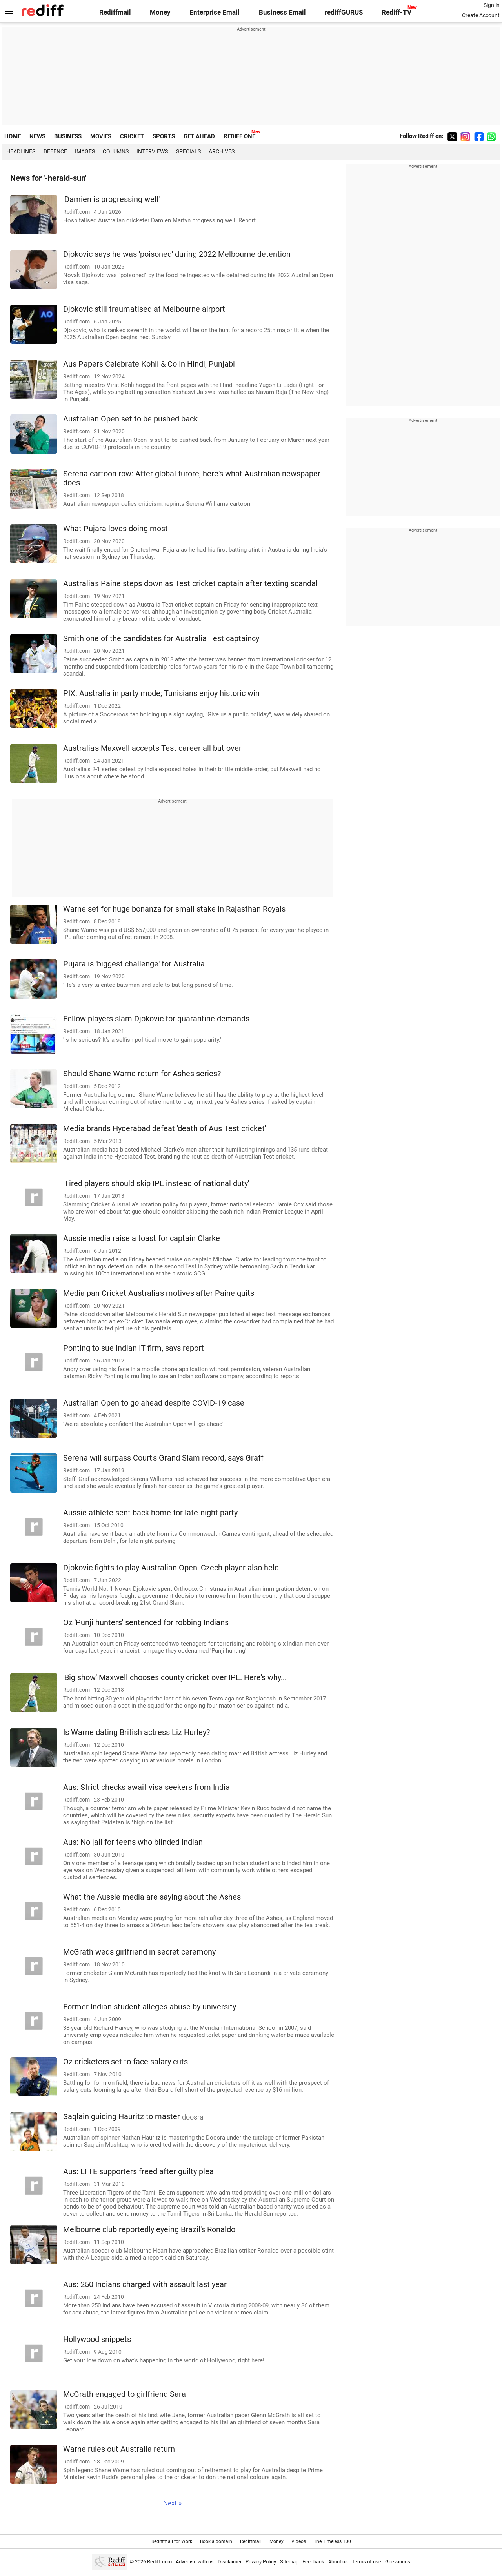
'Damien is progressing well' (111, 199)
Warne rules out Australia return (119, 2449)
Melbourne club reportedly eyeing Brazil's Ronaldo (149, 2229)
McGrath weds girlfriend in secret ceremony (139, 1952)
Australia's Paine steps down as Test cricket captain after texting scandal (190, 583)
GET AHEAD (199, 136)
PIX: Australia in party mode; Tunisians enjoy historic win (161, 693)
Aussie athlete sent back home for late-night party (150, 1512)
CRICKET (132, 136)
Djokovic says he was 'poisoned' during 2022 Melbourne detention (177, 254)
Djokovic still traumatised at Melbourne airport (144, 309)
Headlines (20, 151)
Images (85, 151)
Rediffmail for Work (171, 2541)
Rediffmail (115, 12)
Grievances (397, 2562)
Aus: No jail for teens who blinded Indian (133, 1842)
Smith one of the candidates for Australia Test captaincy (161, 638)
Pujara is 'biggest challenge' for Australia (134, 963)
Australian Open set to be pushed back (130, 418)
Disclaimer (230, 2562)
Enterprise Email (214, 12)
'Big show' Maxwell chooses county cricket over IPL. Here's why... (175, 1677)
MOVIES (100, 136)
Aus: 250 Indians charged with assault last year (145, 2284)
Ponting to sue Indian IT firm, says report (133, 1348)
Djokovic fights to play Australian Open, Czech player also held (171, 1567)
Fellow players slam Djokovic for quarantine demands (156, 1018)
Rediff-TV (396, 12)
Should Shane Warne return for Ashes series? (142, 1073)
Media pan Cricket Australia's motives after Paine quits (158, 1293)
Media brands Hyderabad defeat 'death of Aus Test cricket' (164, 1128)
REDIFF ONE (239, 136)
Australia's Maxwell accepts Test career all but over (152, 748)
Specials (188, 151)
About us (338, 2562)
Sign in (492, 5)
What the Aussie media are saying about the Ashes (152, 1897)
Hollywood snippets (97, 2339)
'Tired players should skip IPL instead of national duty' (156, 1183)
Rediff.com (159, 2562)
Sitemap (289, 2562)
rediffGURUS (344, 12)
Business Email (282, 12)
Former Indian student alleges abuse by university (149, 2006)
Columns (116, 151)
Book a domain (216, 2541)
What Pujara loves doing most (115, 528)
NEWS (37, 136)
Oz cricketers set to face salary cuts (125, 2061)
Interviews (152, 151)
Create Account (481, 15)
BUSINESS (68, 136)
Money (160, 12)
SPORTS (164, 136)
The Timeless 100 (332, 2541)
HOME (12, 136)
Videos (298, 2541)
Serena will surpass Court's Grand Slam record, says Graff (163, 1457)
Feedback (313, 2562)
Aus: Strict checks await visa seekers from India (146, 1787)
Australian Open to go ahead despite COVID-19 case (153, 1403)
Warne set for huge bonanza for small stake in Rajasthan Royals (174, 909)
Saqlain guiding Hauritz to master (133, 2116)
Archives (222, 151)
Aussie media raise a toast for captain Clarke (141, 1238)
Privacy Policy (261, 2562)
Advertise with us (195, 2562)
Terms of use (366, 2562)
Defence (55, 151)
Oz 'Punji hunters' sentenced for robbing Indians (146, 1622)
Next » (172, 2503)
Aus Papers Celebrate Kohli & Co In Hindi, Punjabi (149, 364)
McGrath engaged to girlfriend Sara (124, 2394)
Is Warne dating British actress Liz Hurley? (136, 1732)
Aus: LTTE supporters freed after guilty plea (138, 2171)
